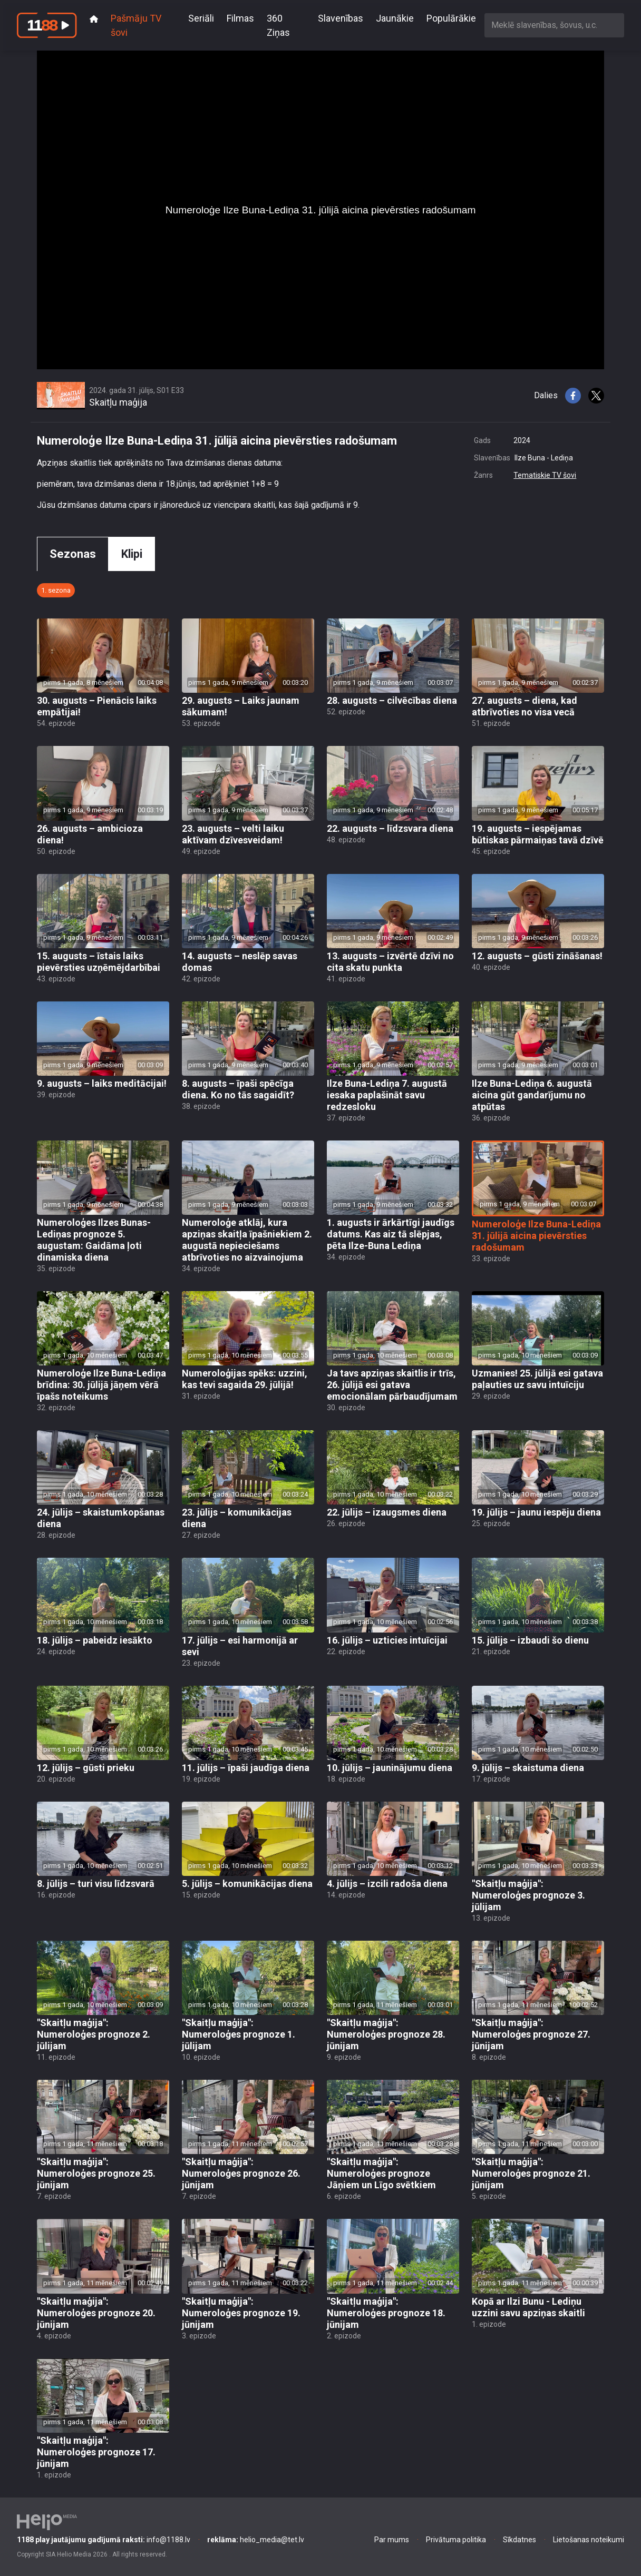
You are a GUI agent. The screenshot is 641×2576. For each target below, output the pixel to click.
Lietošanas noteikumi (588, 2539)
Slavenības (340, 18)
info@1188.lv (103, 2539)
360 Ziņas (278, 25)
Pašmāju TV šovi (136, 25)
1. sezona (56, 590)
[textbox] (554, 25)
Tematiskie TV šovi (544, 475)
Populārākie (451, 18)
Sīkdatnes (519, 2539)
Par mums (391, 2539)
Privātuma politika (456, 2539)
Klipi (131, 554)
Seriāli (201, 18)
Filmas (240, 18)
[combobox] (554, 25)
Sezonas (73, 554)
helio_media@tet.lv (255, 2539)
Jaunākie (395, 18)
